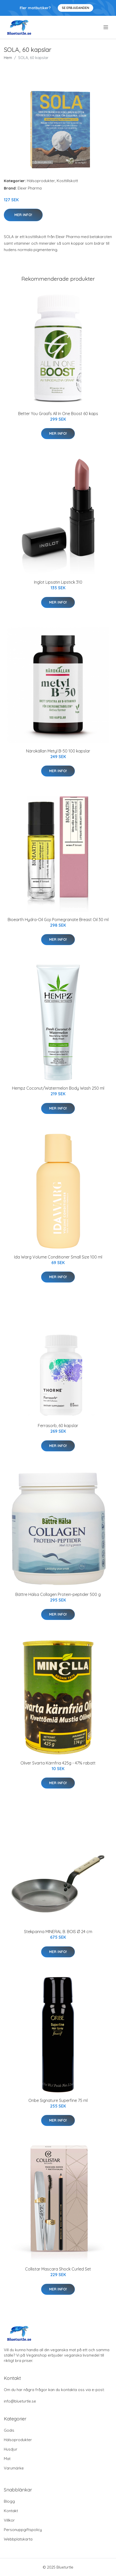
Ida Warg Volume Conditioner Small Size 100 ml (58, 1257)
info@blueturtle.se (20, 2401)
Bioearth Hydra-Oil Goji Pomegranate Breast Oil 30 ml (58, 919)
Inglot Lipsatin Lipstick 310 (58, 582)
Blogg (9, 2501)
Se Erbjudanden (75, 8)
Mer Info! (23, 215)
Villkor (9, 2520)
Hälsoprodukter (41, 180)
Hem (8, 57)
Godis (9, 2430)
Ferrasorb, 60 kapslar (58, 1425)
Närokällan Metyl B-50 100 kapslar (58, 751)
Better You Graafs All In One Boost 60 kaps (58, 413)
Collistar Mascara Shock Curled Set (58, 2269)
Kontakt (11, 2510)
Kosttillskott (67, 180)
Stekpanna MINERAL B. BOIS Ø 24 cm (58, 1931)
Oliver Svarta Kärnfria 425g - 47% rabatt (58, 1763)
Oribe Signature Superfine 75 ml (58, 2100)
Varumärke (14, 2468)
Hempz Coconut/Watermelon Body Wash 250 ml (58, 1088)
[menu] (106, 27)
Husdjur (10, 2449)
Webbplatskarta (18, 2539)
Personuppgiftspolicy (23, 2529)
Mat (7, 2458)
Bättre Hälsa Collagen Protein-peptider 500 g (58, 1594)
